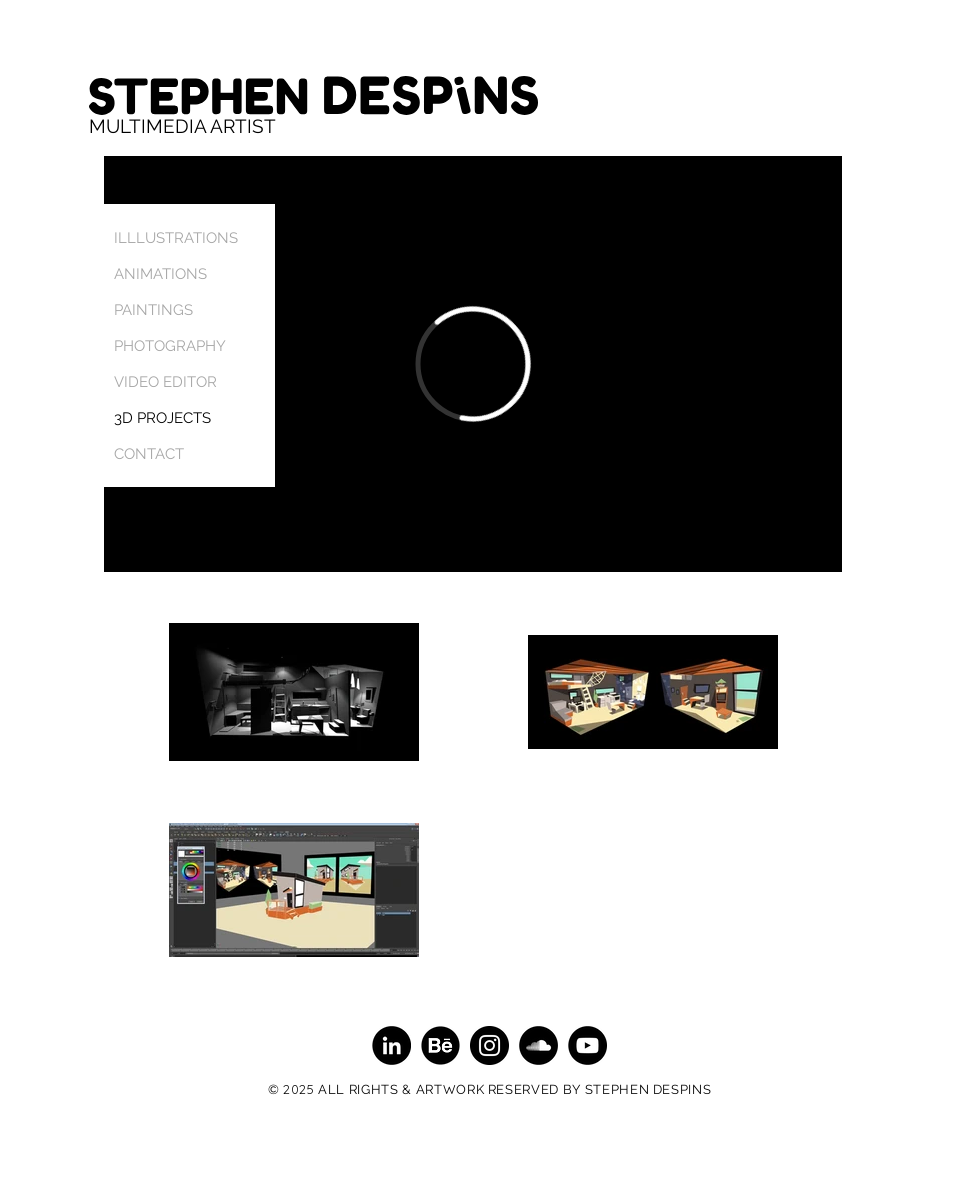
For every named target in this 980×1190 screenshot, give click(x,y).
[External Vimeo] (473, 364)
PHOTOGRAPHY (170, 346)
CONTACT (149, 454)
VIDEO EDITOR (165, 382)
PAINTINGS (153, 310)
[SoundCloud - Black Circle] (538, 1045)
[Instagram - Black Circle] (489, 1045)
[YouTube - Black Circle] (587, 1045)
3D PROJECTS (162, 418)
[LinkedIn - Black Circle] (391, 1045)
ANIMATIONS (160, 274)
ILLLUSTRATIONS (176, 238)
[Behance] (440, 1045)
